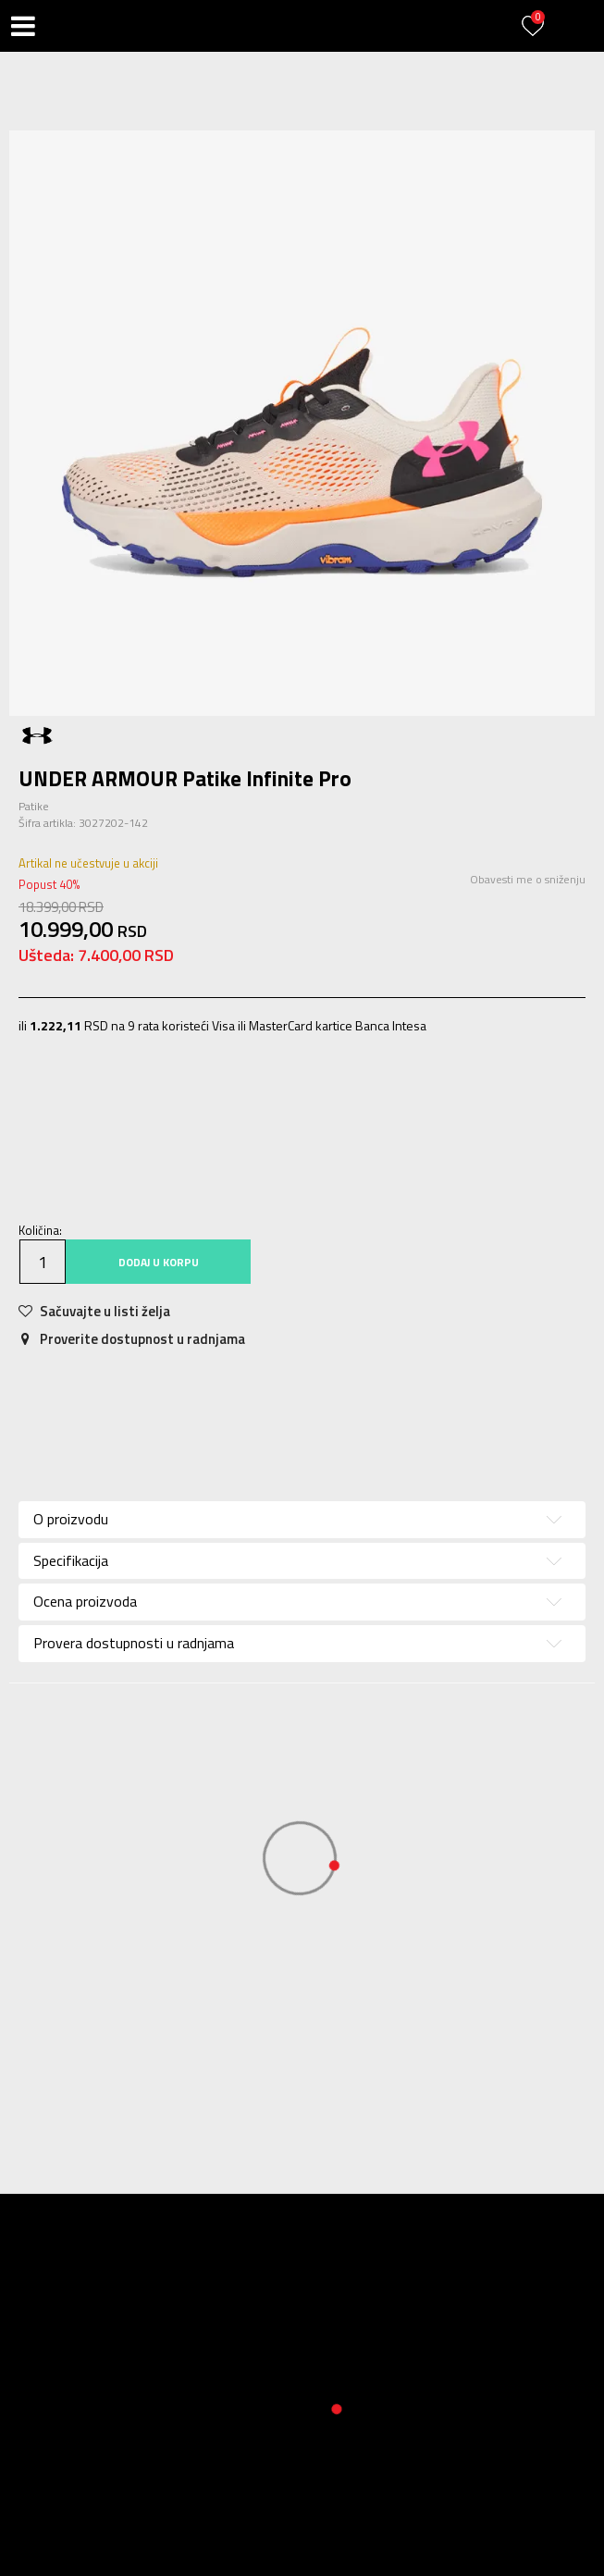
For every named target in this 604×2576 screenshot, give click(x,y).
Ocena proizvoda (85, 1601)
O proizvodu (70, 1519)
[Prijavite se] (535, 36)
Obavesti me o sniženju (528, 879)
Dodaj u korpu (158, 1262)
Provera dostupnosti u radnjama (133, 1643)
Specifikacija (70, 1560)
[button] (64, 26)
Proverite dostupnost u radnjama (131, 1339)
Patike (33, 806)
